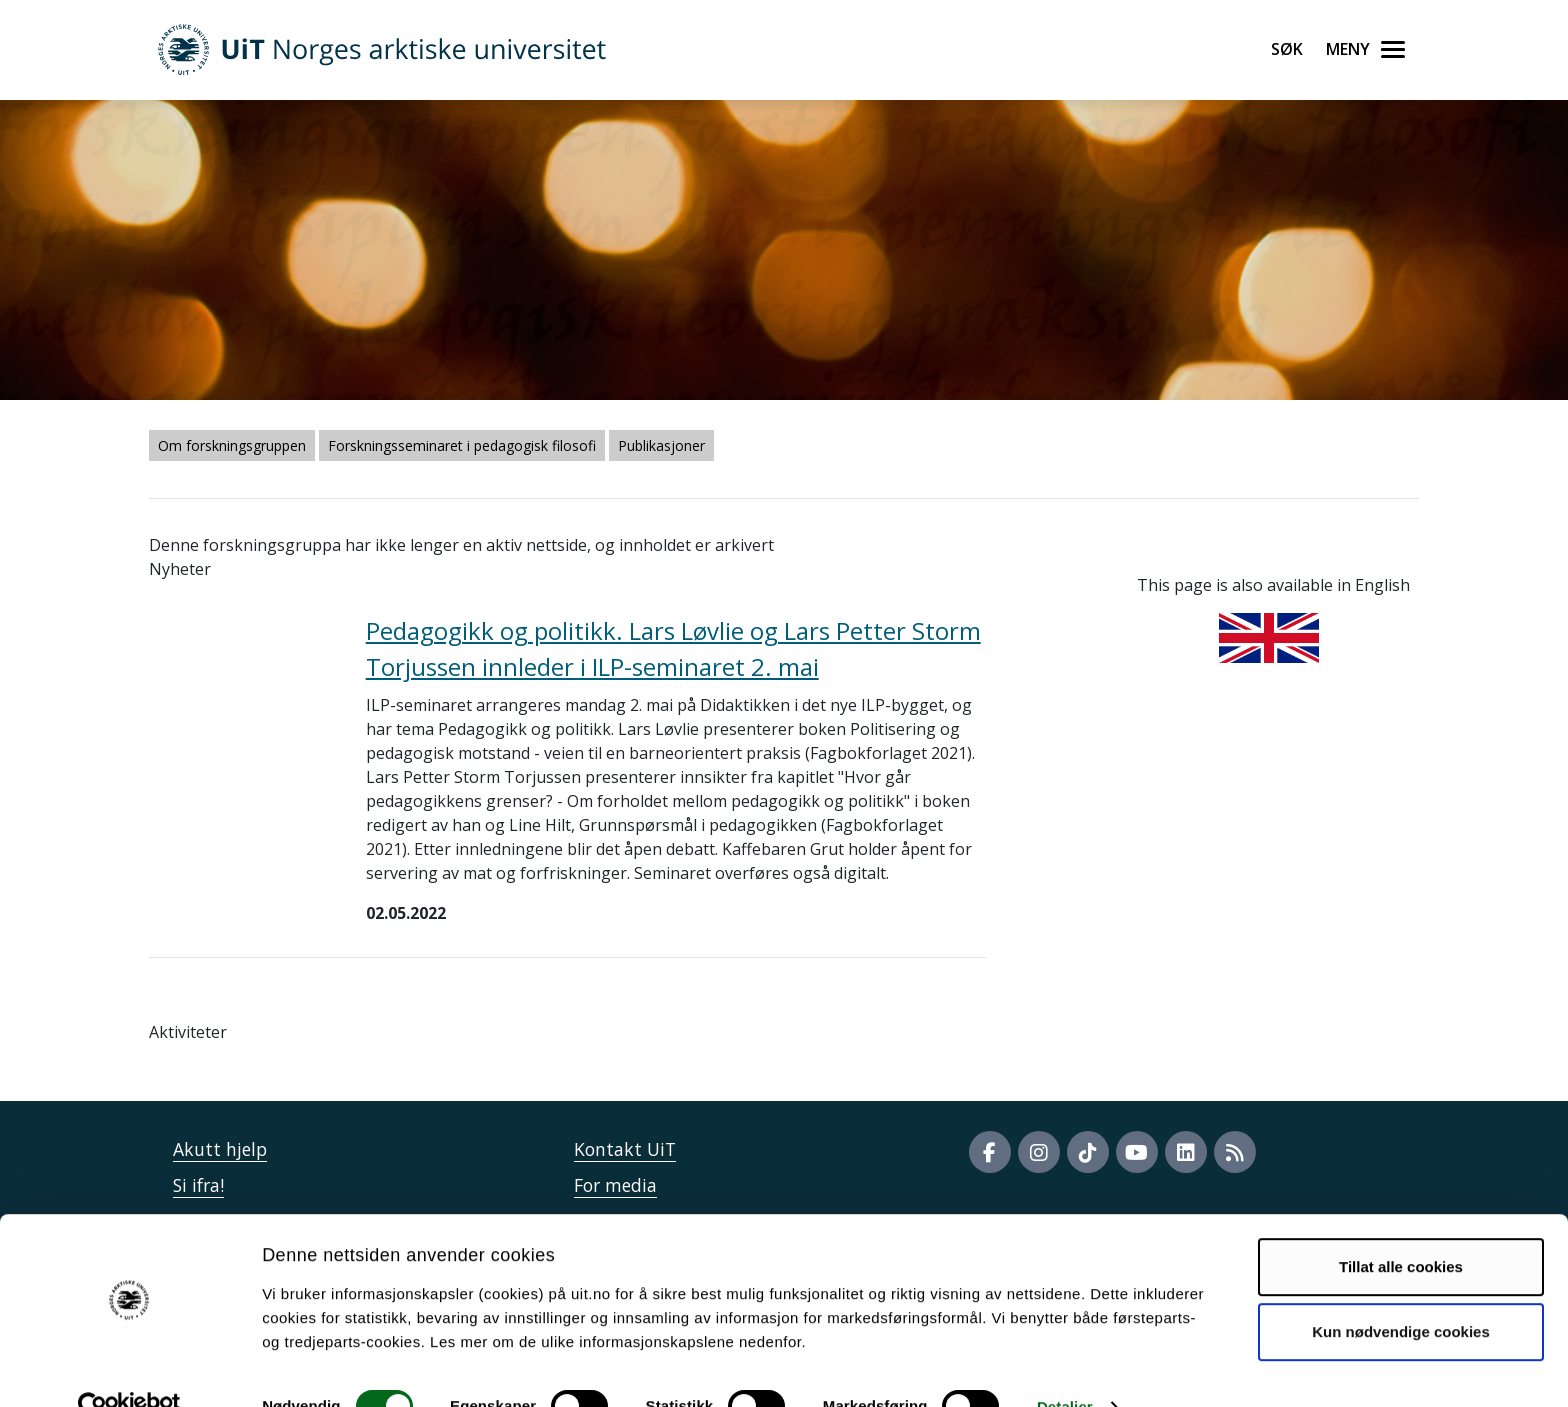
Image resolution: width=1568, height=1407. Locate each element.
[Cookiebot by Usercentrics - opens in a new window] (129, 1368)
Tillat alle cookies (1401, 1227)
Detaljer (1065, 1367)
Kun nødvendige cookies (1401, 1292)
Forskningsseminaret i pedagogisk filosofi (462, 445)
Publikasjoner (661, 445)
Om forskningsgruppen (232, 445)
